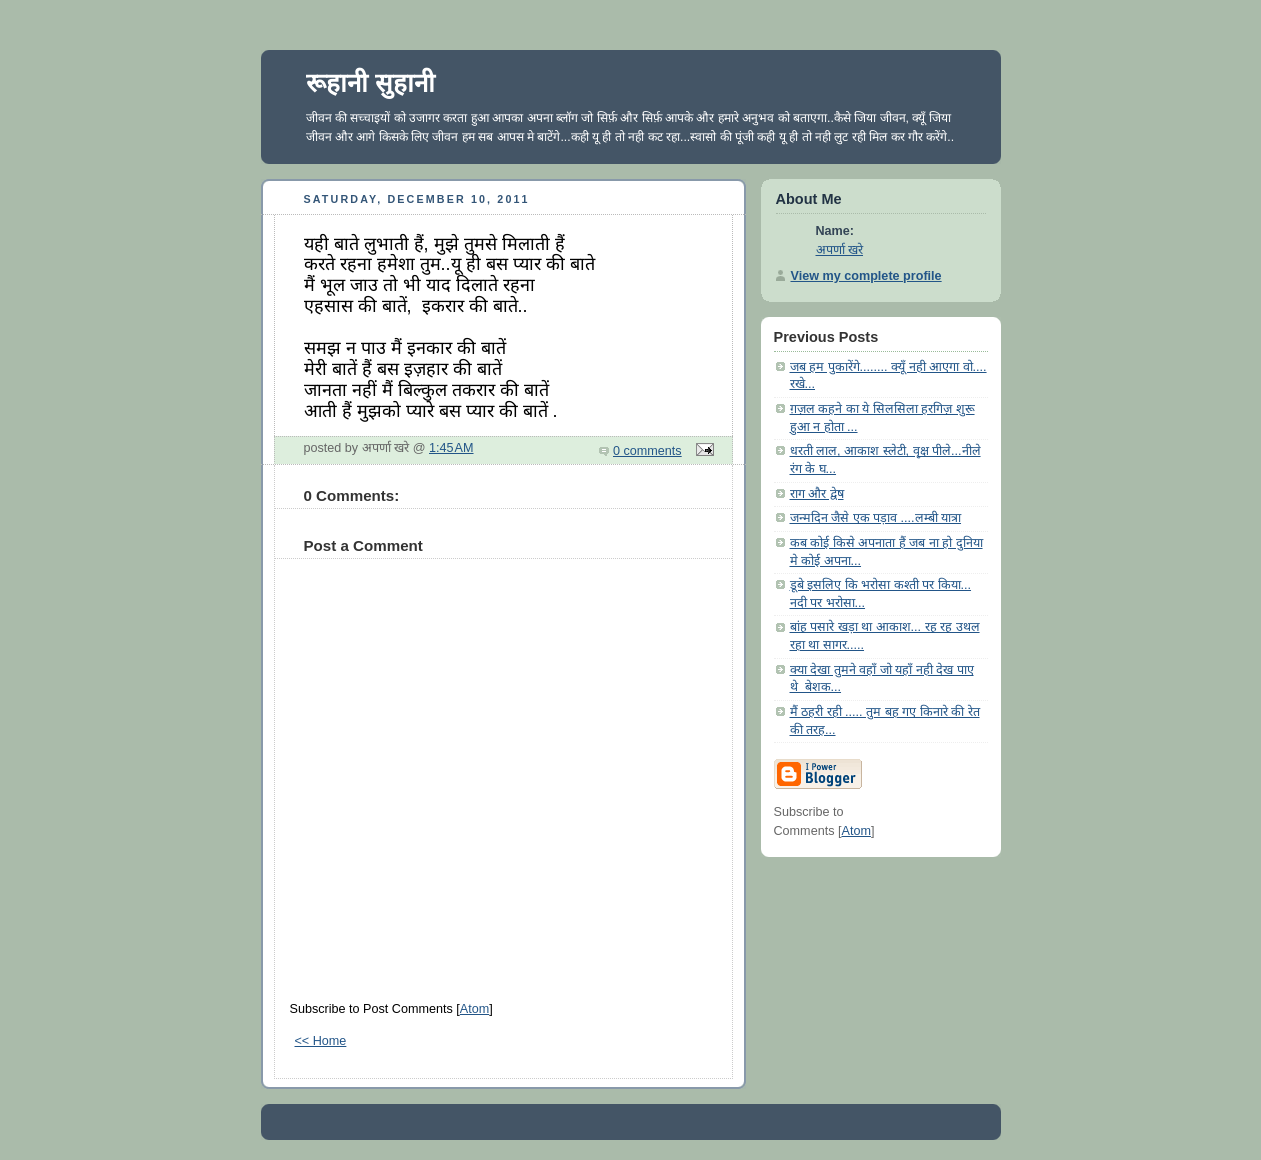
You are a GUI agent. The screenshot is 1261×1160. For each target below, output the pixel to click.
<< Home (321, 1041)
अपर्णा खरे (840, 250)
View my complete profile (866, 276)
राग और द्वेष (817, 494)
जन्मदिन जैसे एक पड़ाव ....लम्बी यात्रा (876, 518)
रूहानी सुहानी (370, 83)
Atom (474, 1009)
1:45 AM (451, 448)
